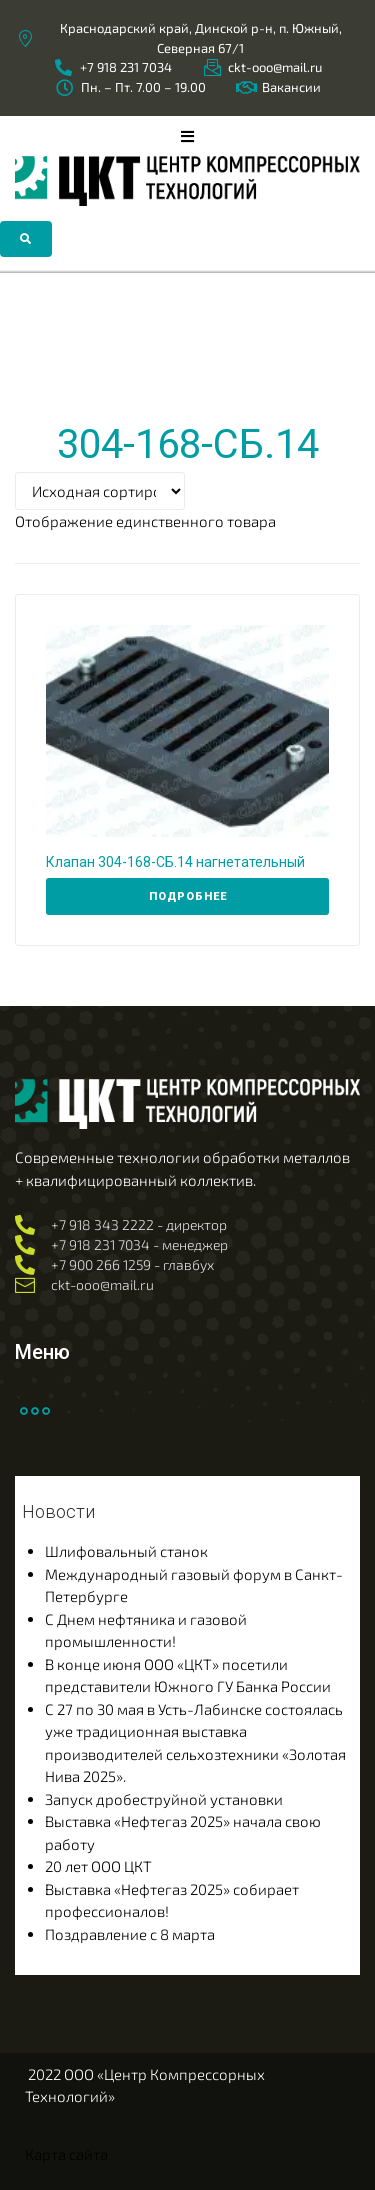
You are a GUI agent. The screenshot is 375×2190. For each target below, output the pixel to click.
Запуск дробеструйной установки (164, 1799)
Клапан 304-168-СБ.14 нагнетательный (175, 862)
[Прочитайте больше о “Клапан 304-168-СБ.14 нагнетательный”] (187, 897)
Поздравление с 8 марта (130, 1934)
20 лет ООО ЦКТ (98, 1866)
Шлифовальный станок (126, 1551)
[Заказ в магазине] (100, 491)
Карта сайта (66, 2154)
